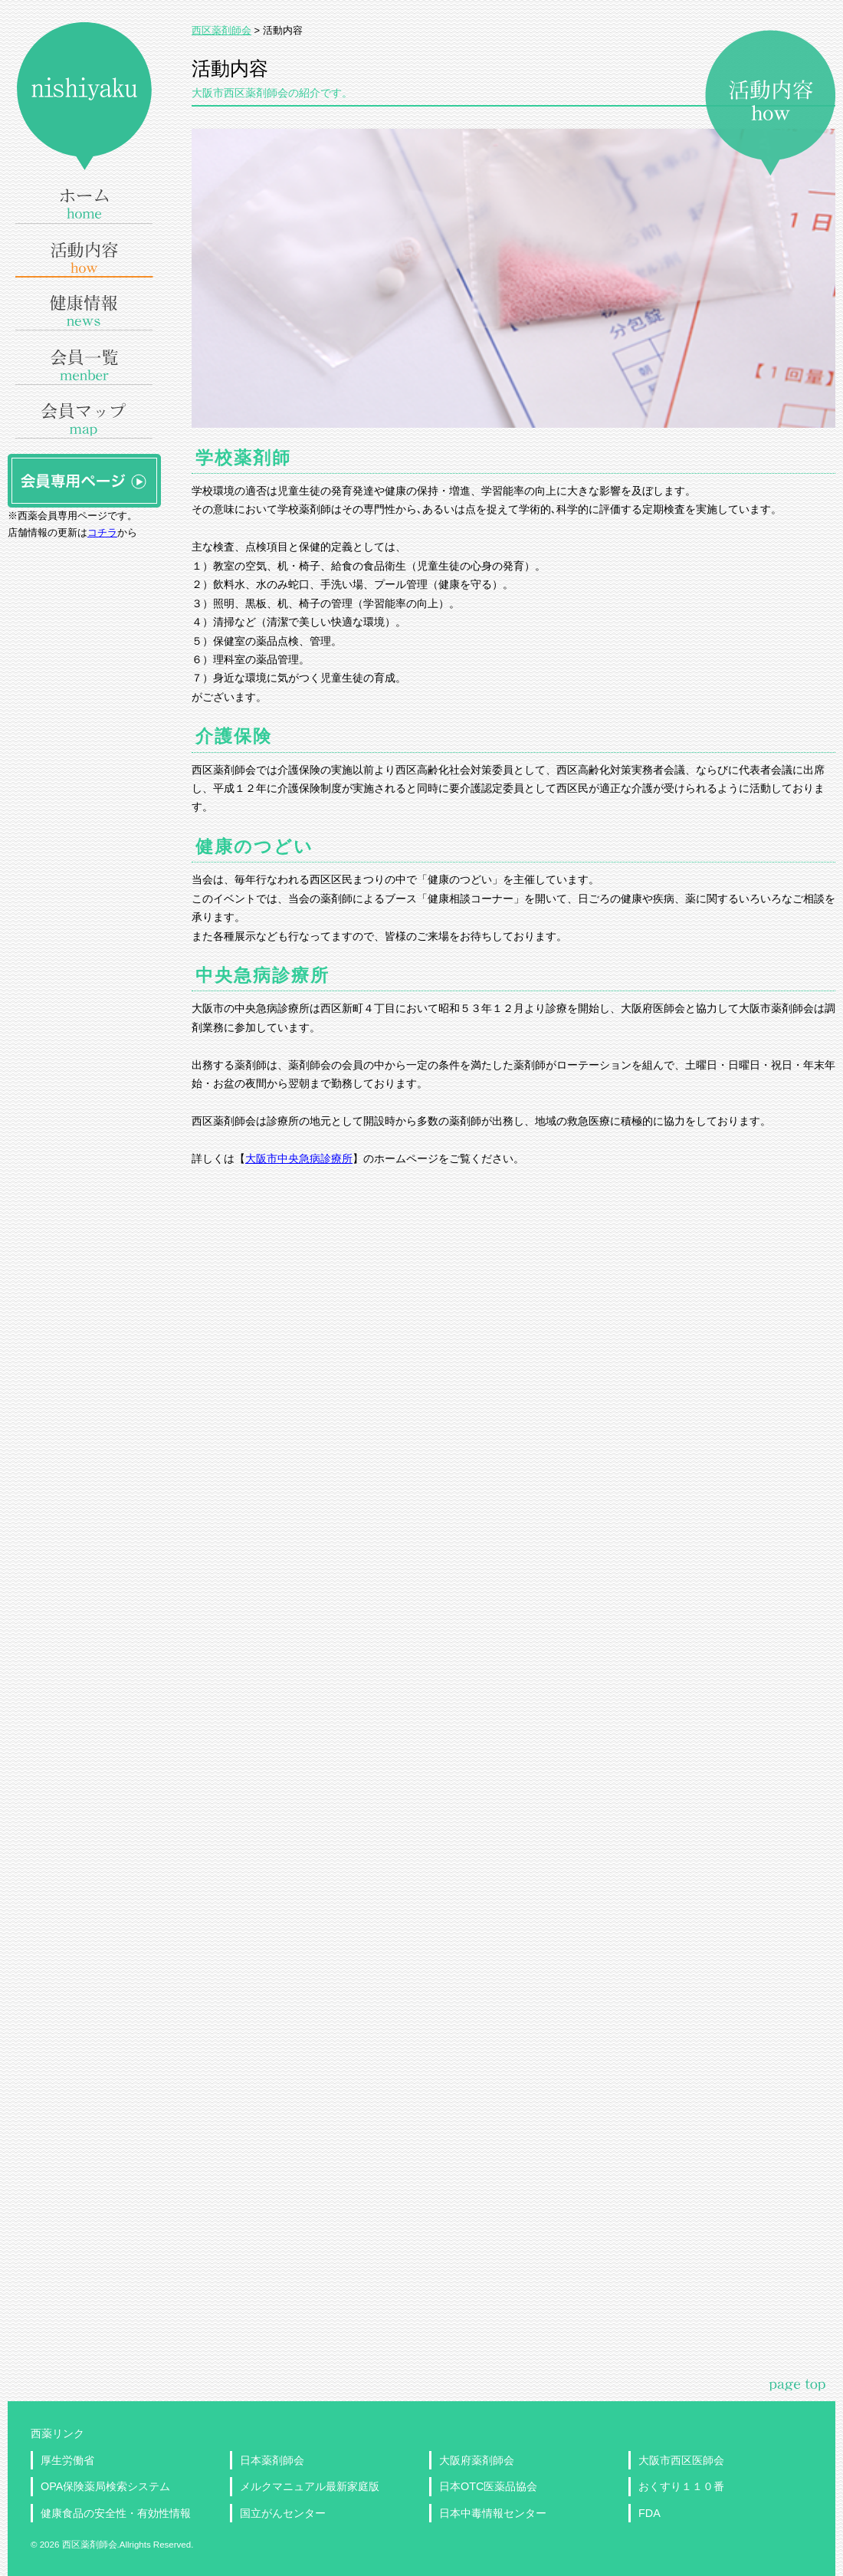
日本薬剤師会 (272, 2460)
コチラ (102, 532)
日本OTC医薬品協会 (488, 2486)
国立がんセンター (283, 2513)
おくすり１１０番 (681, 2486)
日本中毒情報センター (492, 2513)
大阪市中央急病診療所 (299, 1158)
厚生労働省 (67, 2460)
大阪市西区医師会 (681, 2460)
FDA (649, 2513)
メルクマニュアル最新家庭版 (309, 2486)
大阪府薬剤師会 (476, 2460)
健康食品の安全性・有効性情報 (116, 2513)
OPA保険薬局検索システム (105, 2486)
